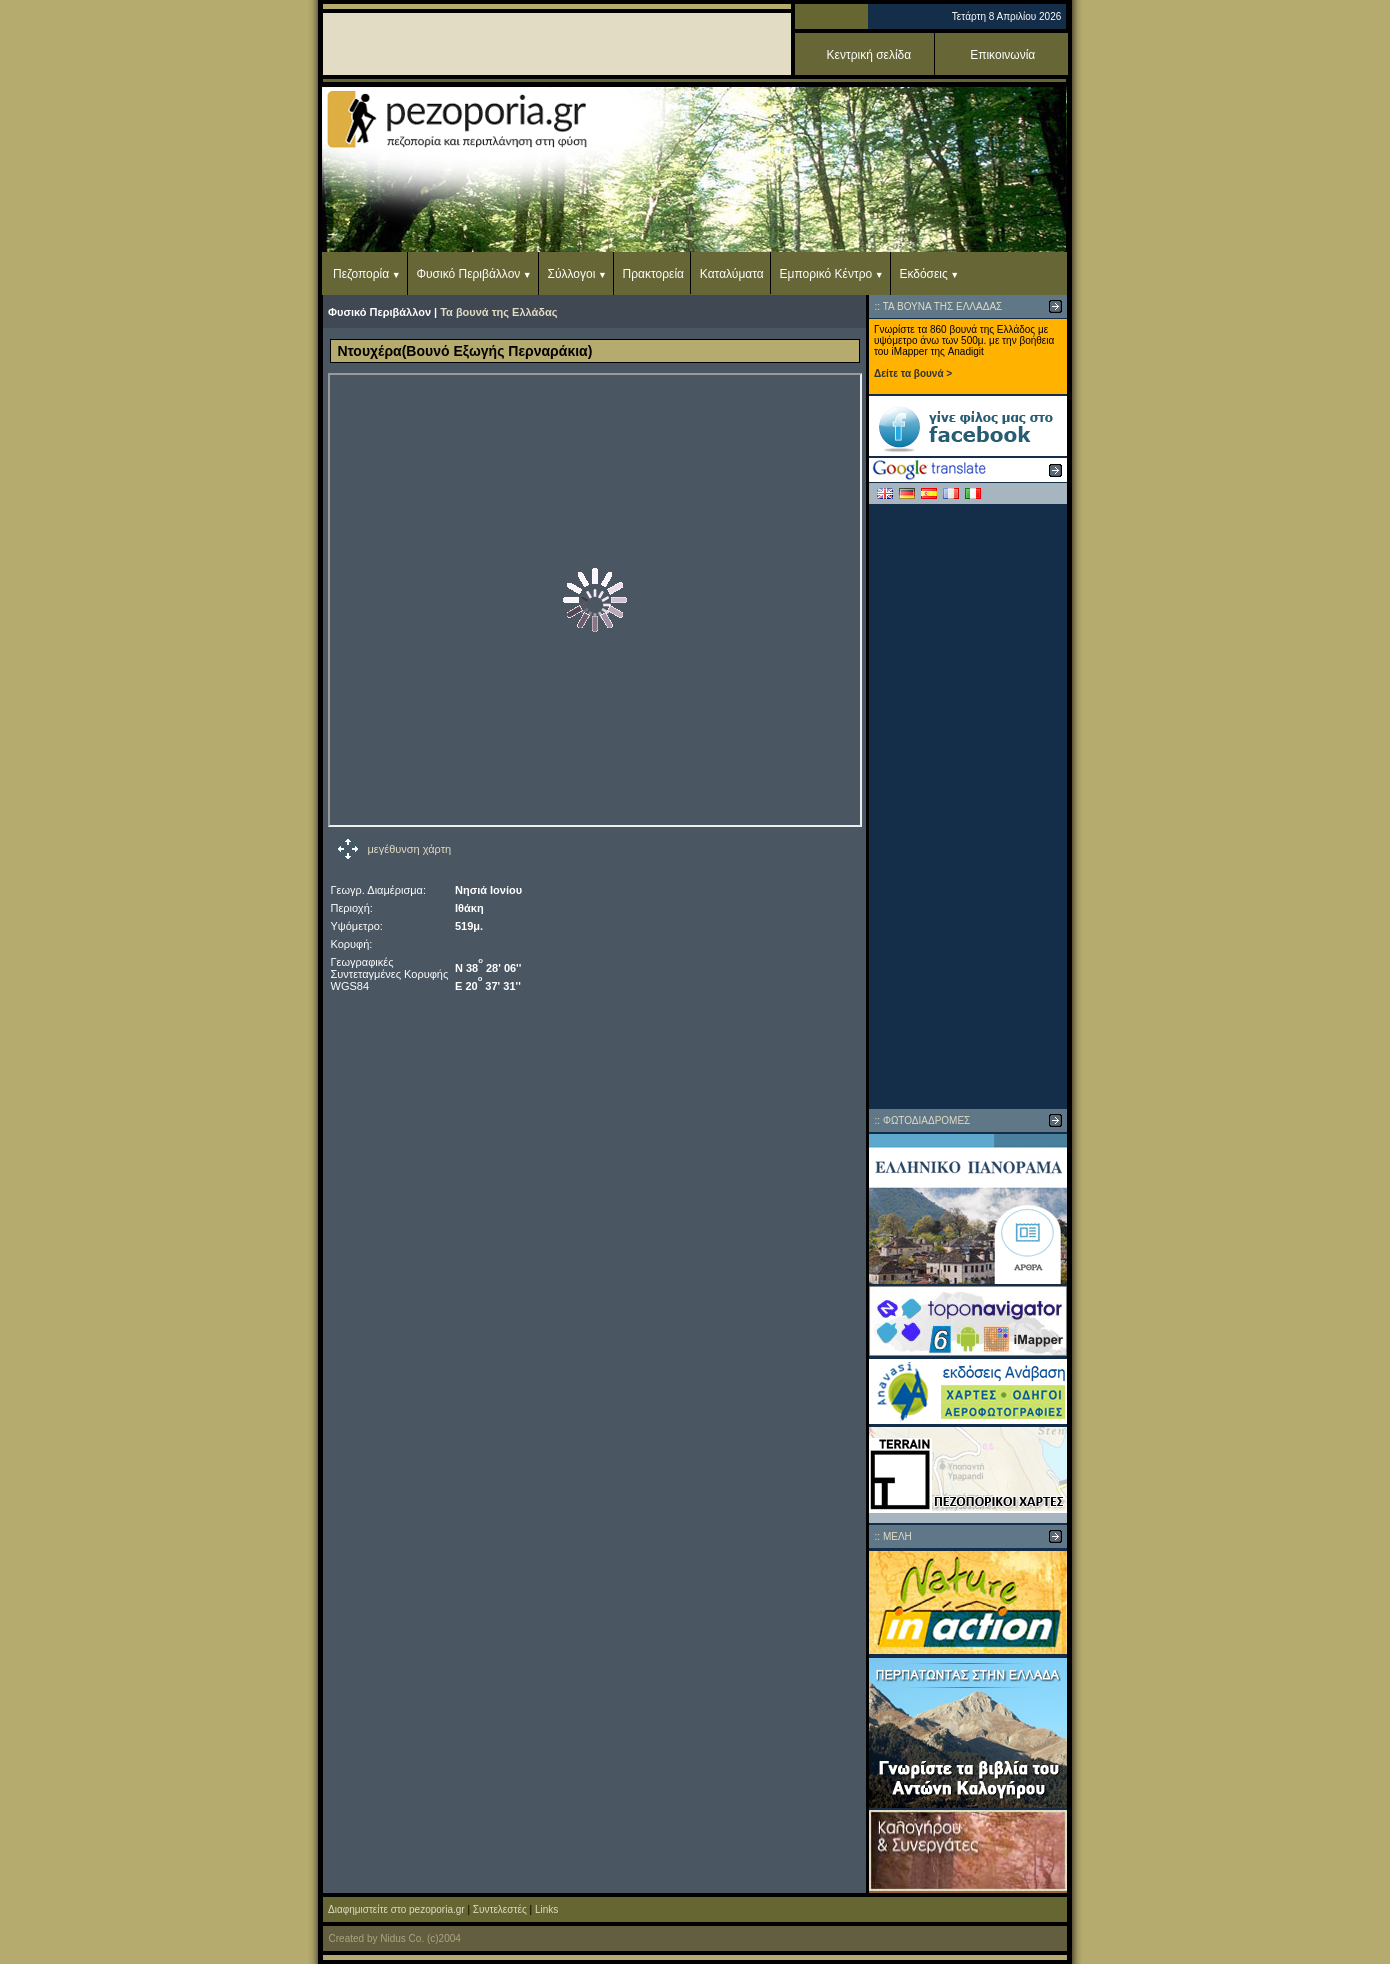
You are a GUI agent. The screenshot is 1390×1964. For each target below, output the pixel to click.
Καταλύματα (732, 274)
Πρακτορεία (653, 274)
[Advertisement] (968, 806)
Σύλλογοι (572, 274)
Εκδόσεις (923, 274)
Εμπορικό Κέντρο (826, 274)
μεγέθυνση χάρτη (410, 849)
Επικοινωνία (1002, 55)
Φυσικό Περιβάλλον (468, 274)
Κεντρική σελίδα (869, 55)
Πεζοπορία (361, 274)
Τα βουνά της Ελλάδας (498, 312)
